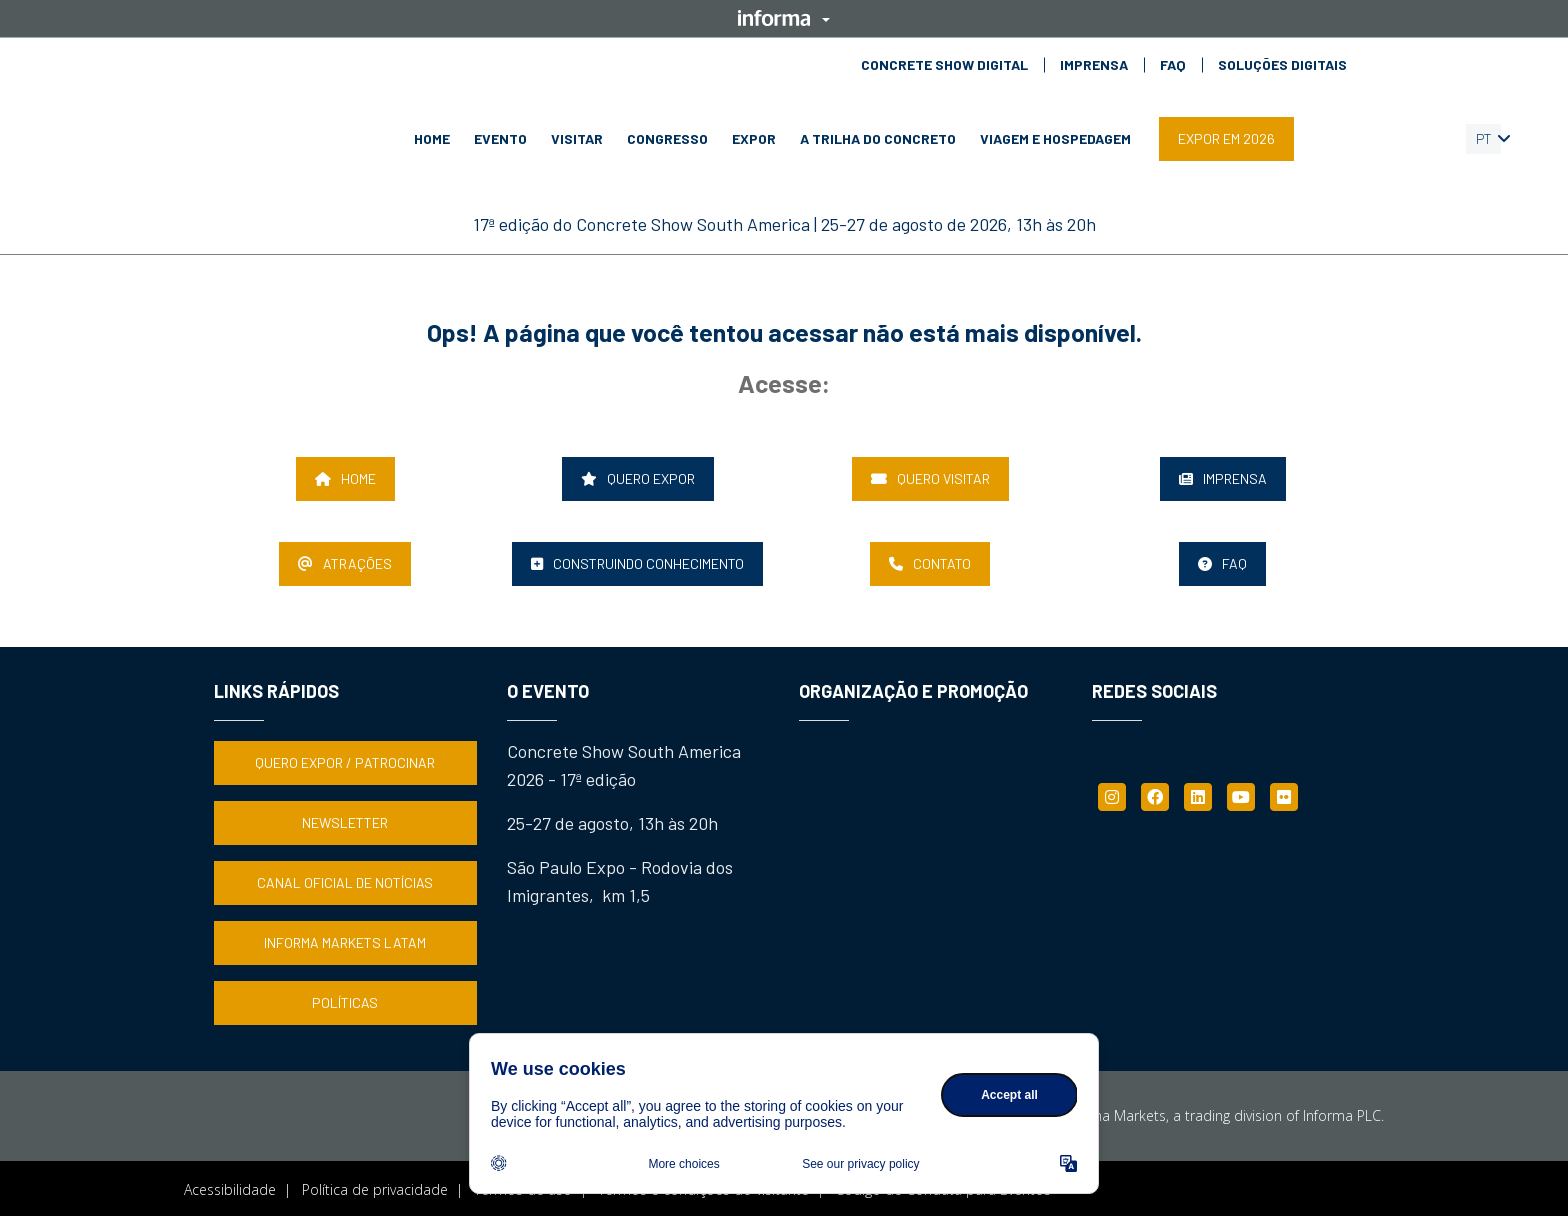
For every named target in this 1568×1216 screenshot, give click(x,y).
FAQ (1173, 65)
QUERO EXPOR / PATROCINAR (345, 761)
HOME (432, 138)
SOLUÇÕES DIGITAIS (1282, 65)
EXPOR (754, 138)
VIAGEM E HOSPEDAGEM (1055, 138)
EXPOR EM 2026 (1226, 138)
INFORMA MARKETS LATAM (345, 941)
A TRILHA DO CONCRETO (878, 138)
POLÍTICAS (345, 1001)
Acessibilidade (230, 1188)
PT (1484, 138)
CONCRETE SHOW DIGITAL (944, 65)
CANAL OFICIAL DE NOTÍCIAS (345, 881)
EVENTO (500, 138)
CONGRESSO (667, 138)
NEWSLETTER (345, 821)
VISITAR (577, 138)
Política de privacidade (375, 1188)
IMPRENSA (1094, 65)
